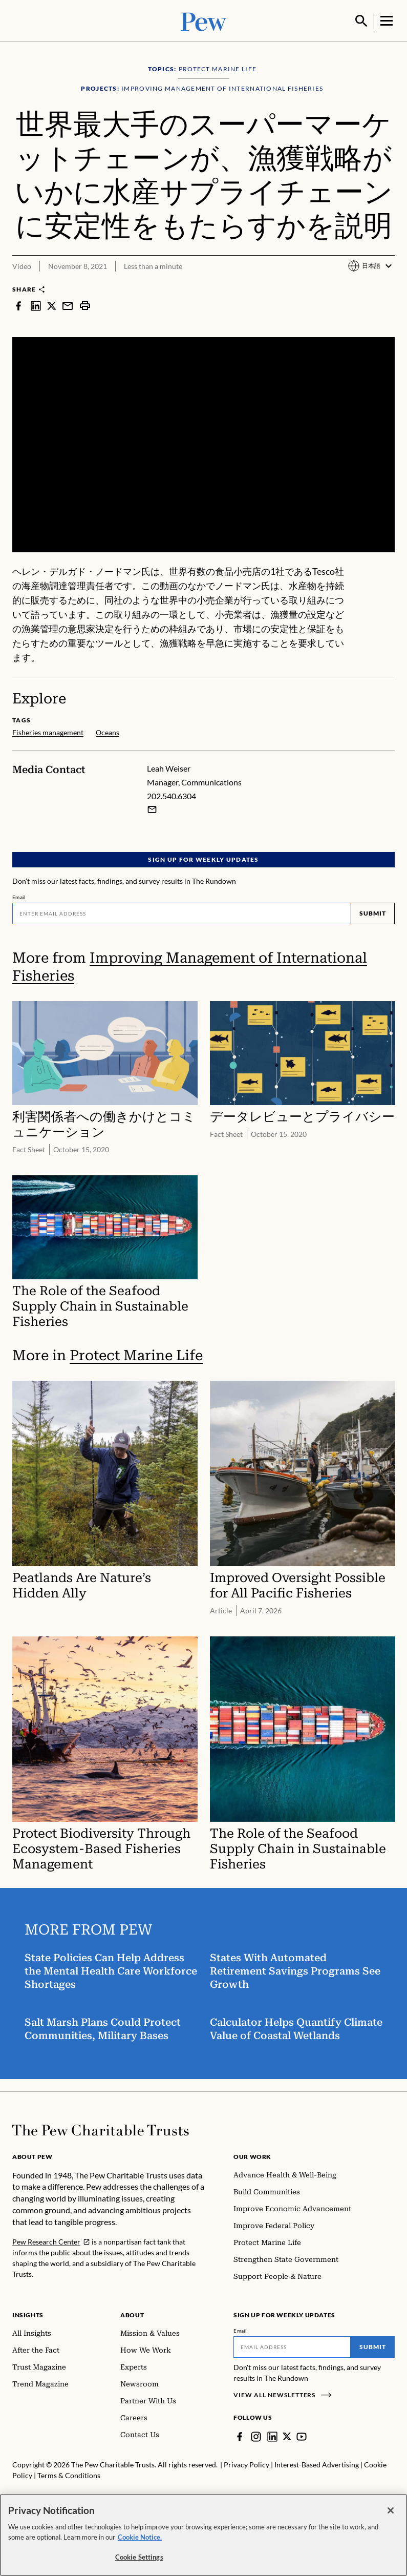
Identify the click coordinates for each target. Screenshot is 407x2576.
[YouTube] (302, 2435)
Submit (372, 912)
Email (19, 896)
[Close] (390, 2510)
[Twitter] (287, 2435)
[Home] (100, 2129)
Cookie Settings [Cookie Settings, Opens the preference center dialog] (139, 2557)
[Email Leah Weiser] (152, 808)
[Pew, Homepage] (204, 20)
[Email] (181, 912)
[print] (85, 304)
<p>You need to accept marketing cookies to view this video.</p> (203, 443)
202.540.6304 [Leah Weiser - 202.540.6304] (171, 795)
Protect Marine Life (136, 1354)
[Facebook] (239, 2435)
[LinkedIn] (272, 2435)
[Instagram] (256, 2435)
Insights (28, 2314)
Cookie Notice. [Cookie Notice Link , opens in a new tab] (140, 2537)
